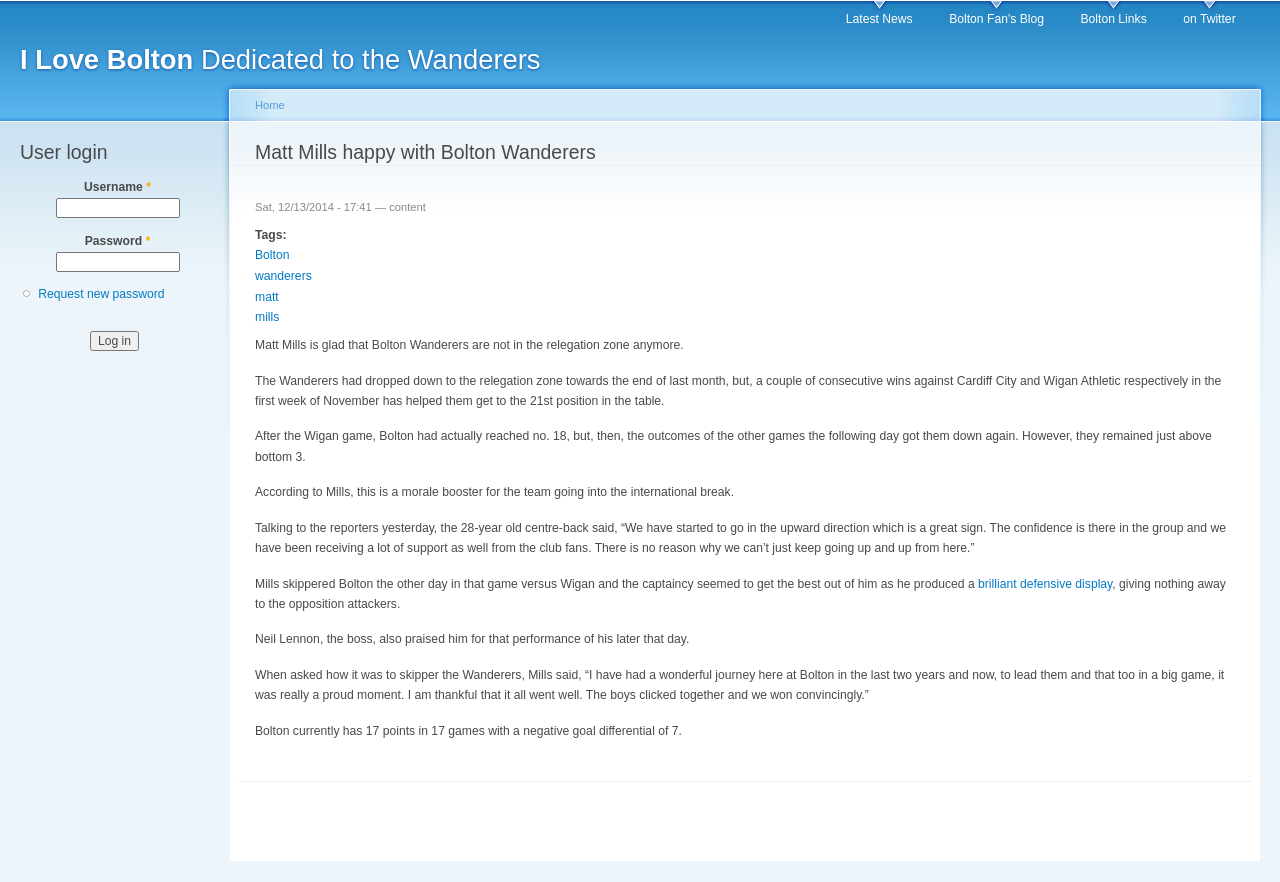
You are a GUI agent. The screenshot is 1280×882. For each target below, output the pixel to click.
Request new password (101, 294)
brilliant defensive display (1045, 584)
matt (267, 297)
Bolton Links (1114, 19)
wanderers (283, 276)
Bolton (272, 255)
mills (267, 317)
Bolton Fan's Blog (996, 19)
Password (118, 241)
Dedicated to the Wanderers (280, 59)
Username (117, 187)
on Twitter (1209, 19)
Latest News (879, 19)
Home (270, 105)
